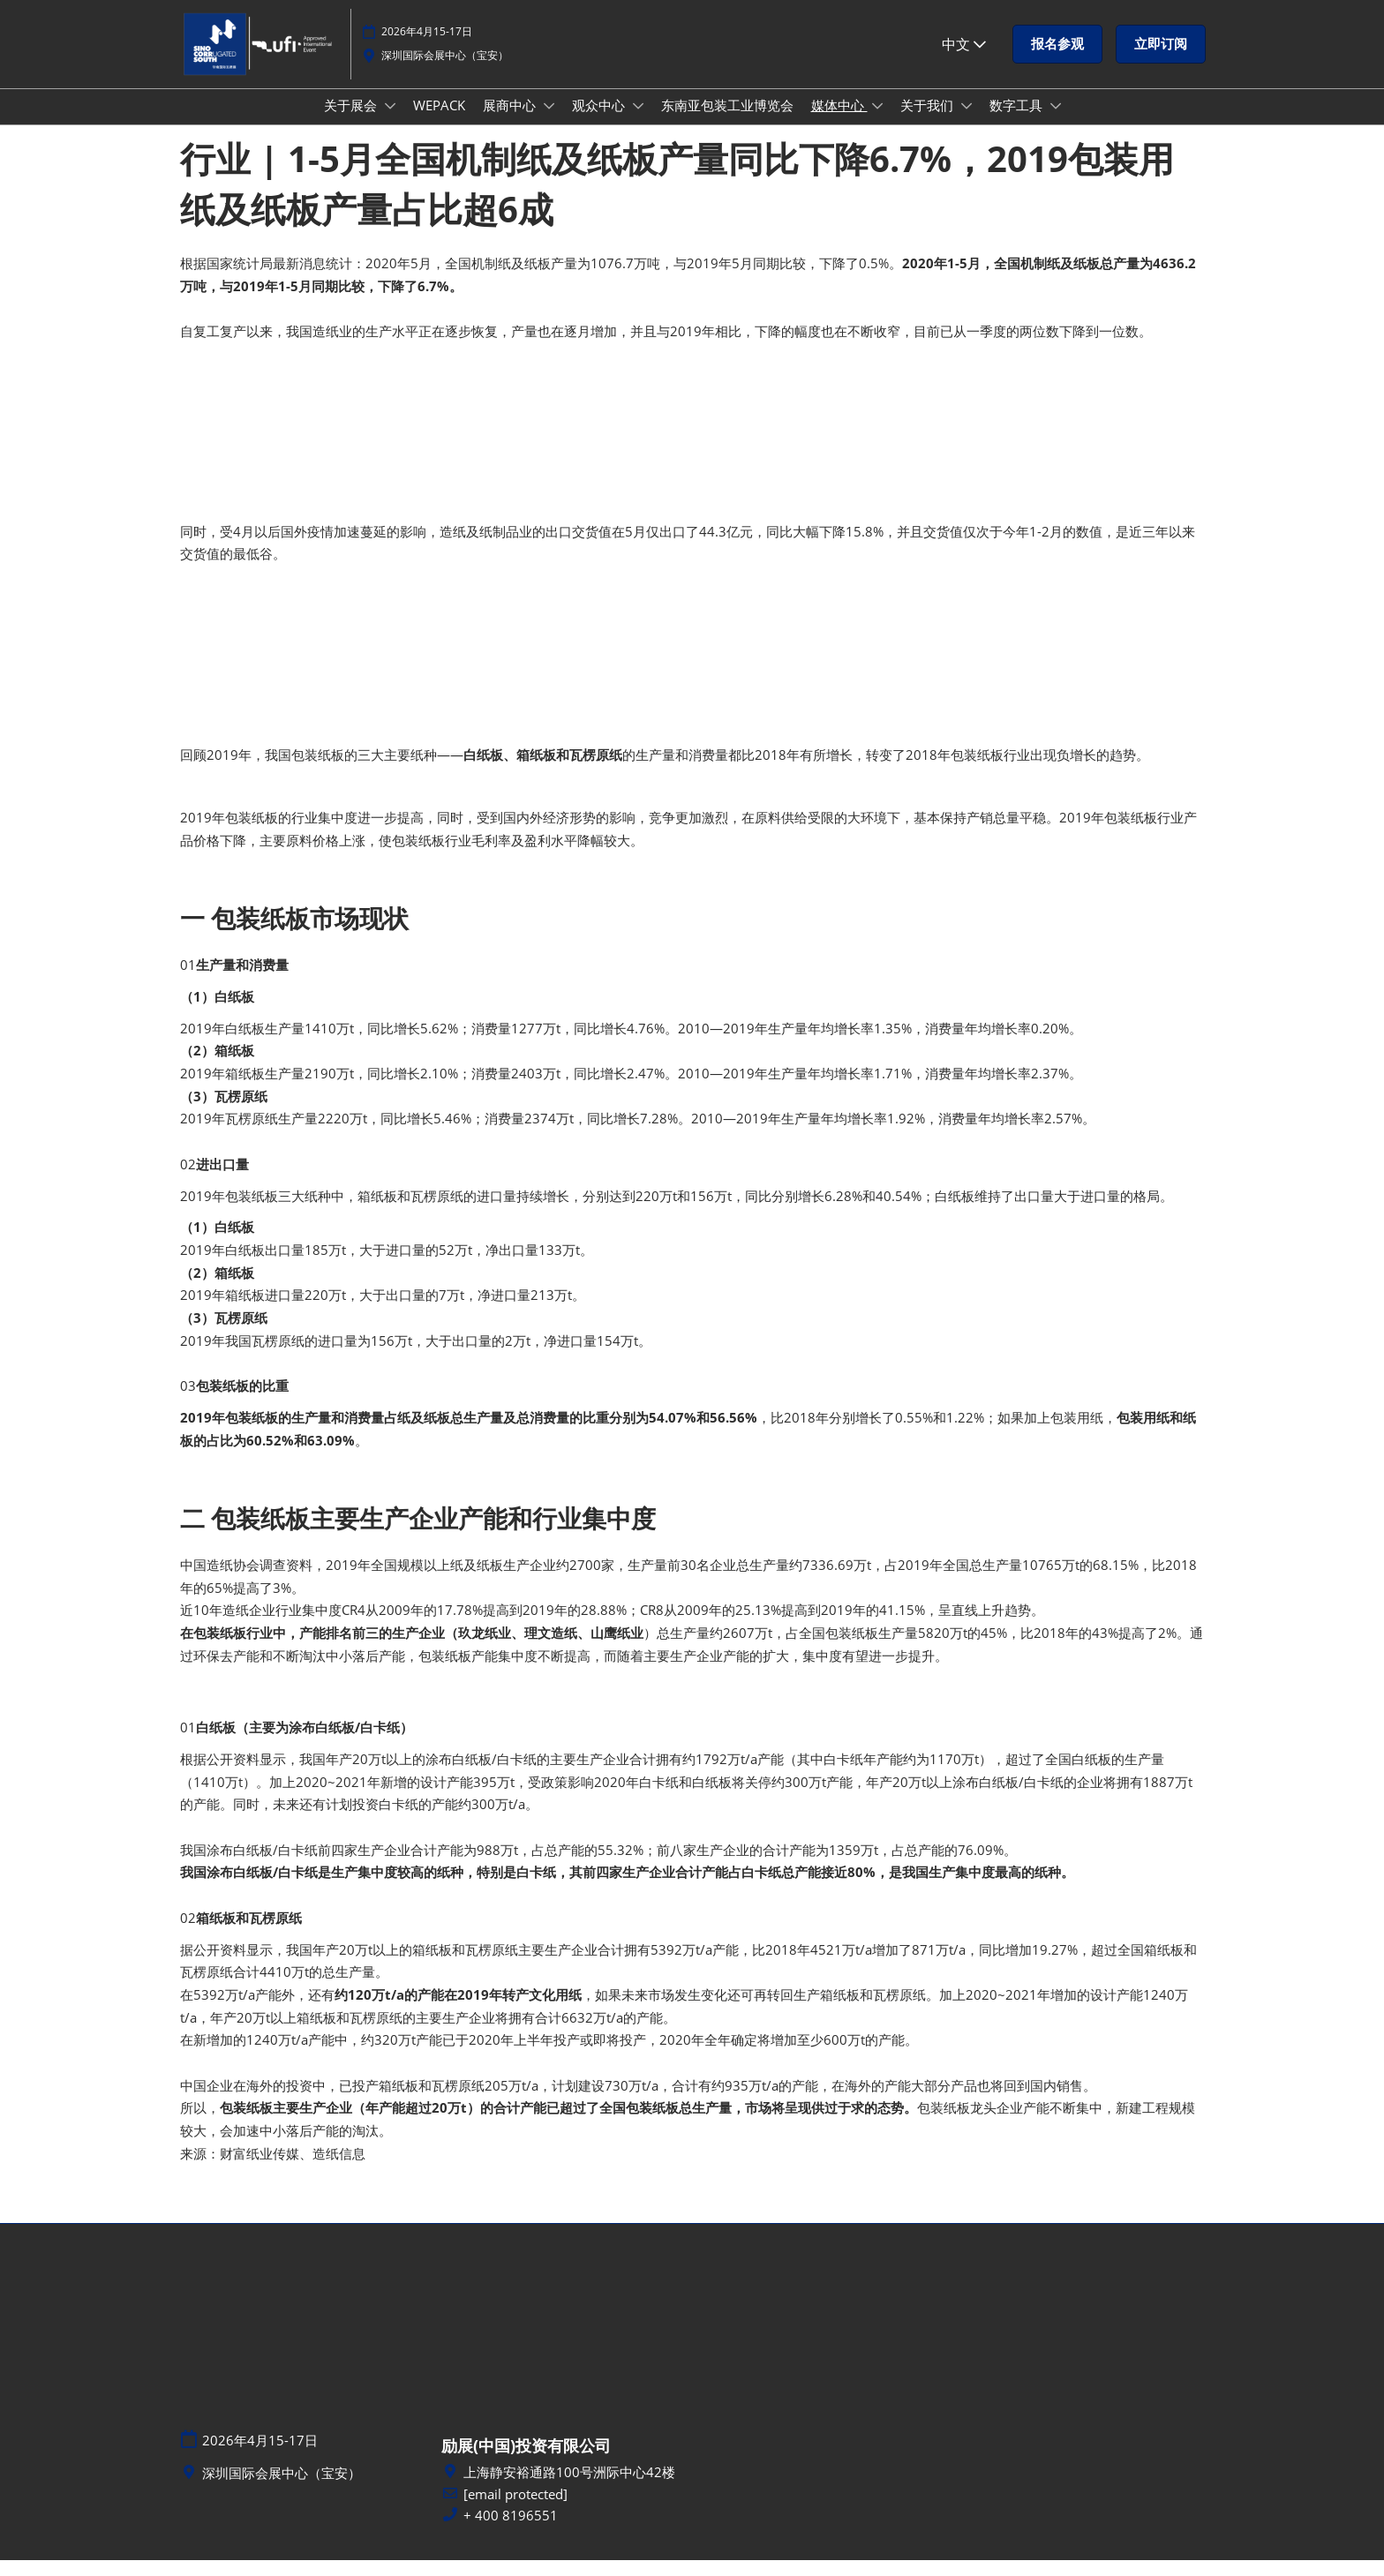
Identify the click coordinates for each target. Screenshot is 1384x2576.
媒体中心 (839, 122)
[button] (1057, 53)
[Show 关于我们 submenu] (966, 122)
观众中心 (600, 122)
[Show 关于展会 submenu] (390, 122)
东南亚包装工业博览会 (727, 122)
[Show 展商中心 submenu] (549, 122)
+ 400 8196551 (510, 2531)
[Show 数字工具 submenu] (1055, 122)
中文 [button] (964, 52)
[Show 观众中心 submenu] (638, 122)
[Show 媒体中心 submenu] (877, 122)
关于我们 (928, 122)
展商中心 (511, 122)
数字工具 (1017, 122)
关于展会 (352, 122)
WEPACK (439, 122)
